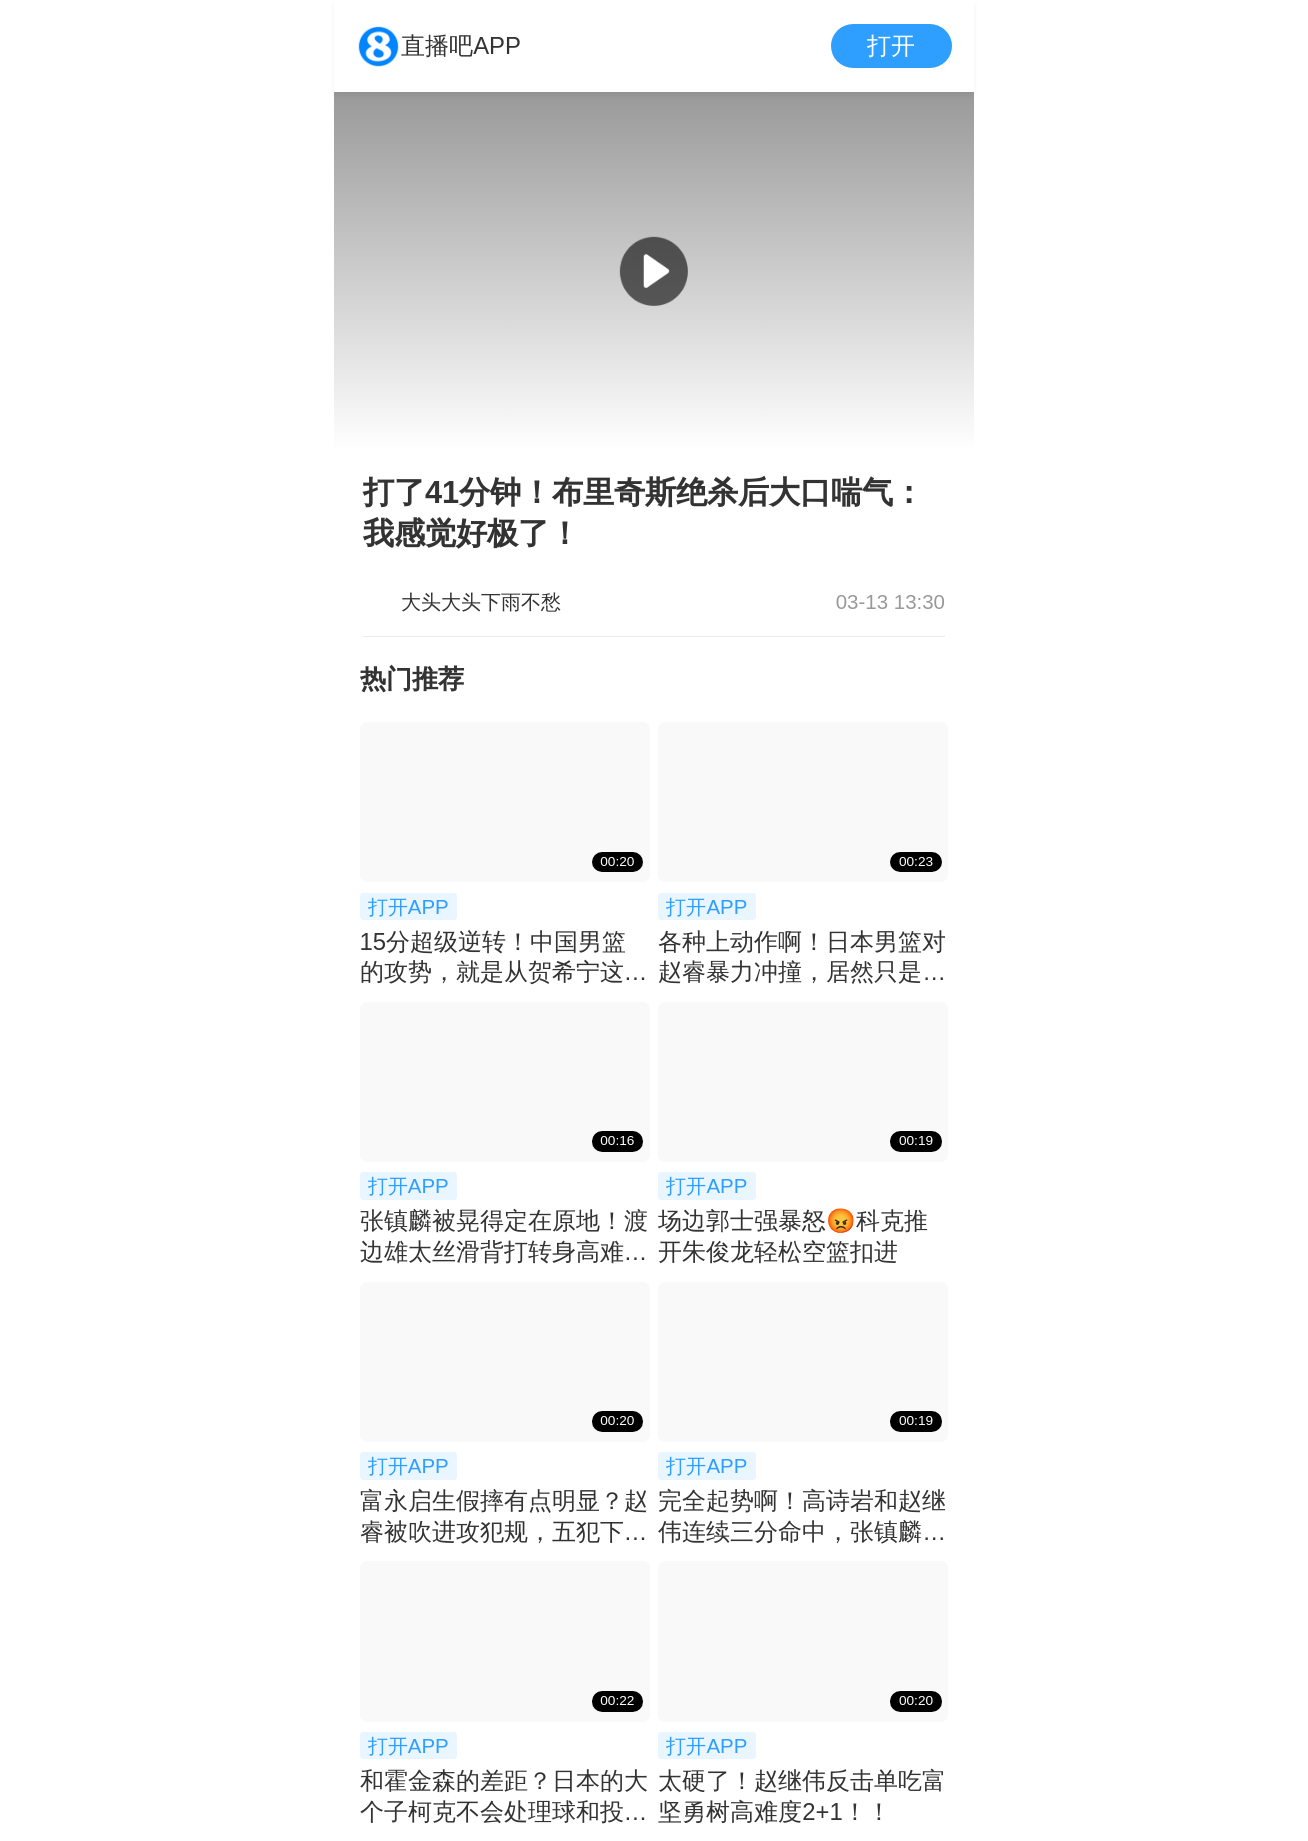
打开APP (408, 906)
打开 (891, 45)
